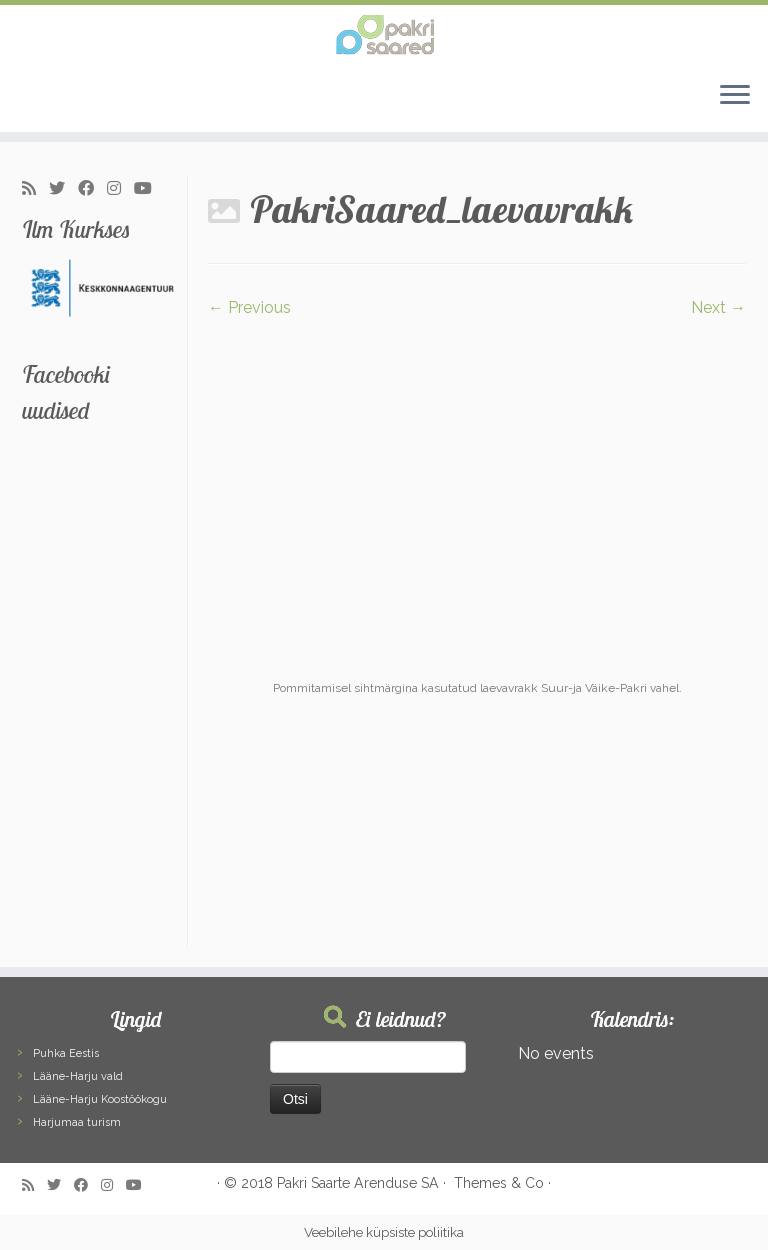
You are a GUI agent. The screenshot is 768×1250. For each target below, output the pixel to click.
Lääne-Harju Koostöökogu (100, 1099)
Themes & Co (499, 1183)
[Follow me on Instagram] (120, 189)
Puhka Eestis (66, 1053)
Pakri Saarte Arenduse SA (358, 1183)
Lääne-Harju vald (78, 1076)
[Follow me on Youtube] (149, 189)
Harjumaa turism (77, 1122)
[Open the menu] (735, 96)
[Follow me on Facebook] (92, 189)
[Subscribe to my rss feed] (35, 189)
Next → (718, 307)
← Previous (249, 307)
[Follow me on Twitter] (63, 189)
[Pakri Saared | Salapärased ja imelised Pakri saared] (384, 35)
